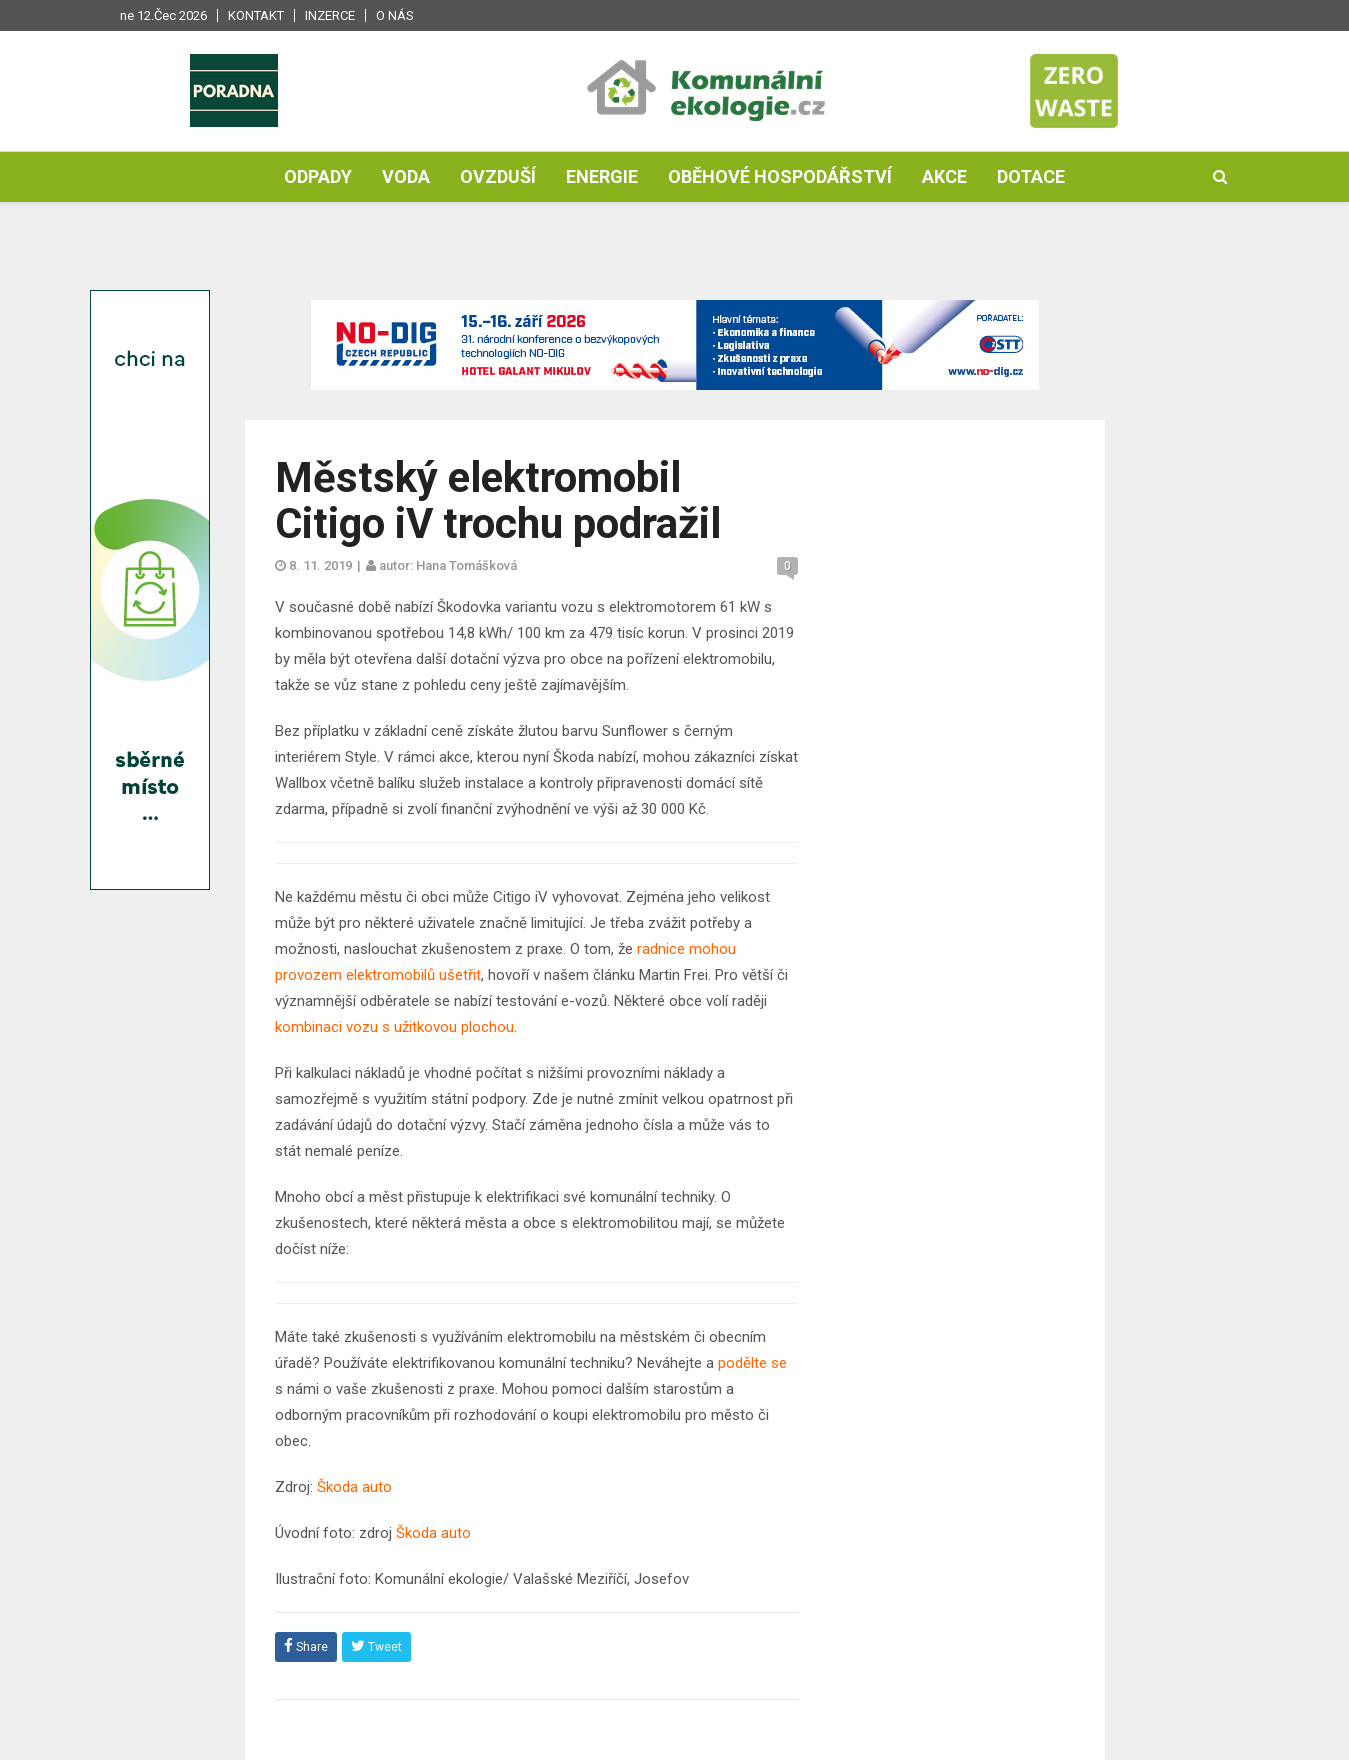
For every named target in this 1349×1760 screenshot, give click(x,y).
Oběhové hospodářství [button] (780, 176)
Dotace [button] (1031, 176)
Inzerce (330, 15)
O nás (395, 15)
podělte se (750, 1363)
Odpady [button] (318, 176)
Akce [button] (944, 176)
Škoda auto (356, 1487)
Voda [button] (406, 176)
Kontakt (256, 15)
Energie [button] (602, 176)
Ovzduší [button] (498, 176)
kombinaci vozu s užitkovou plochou (394, 1027)
